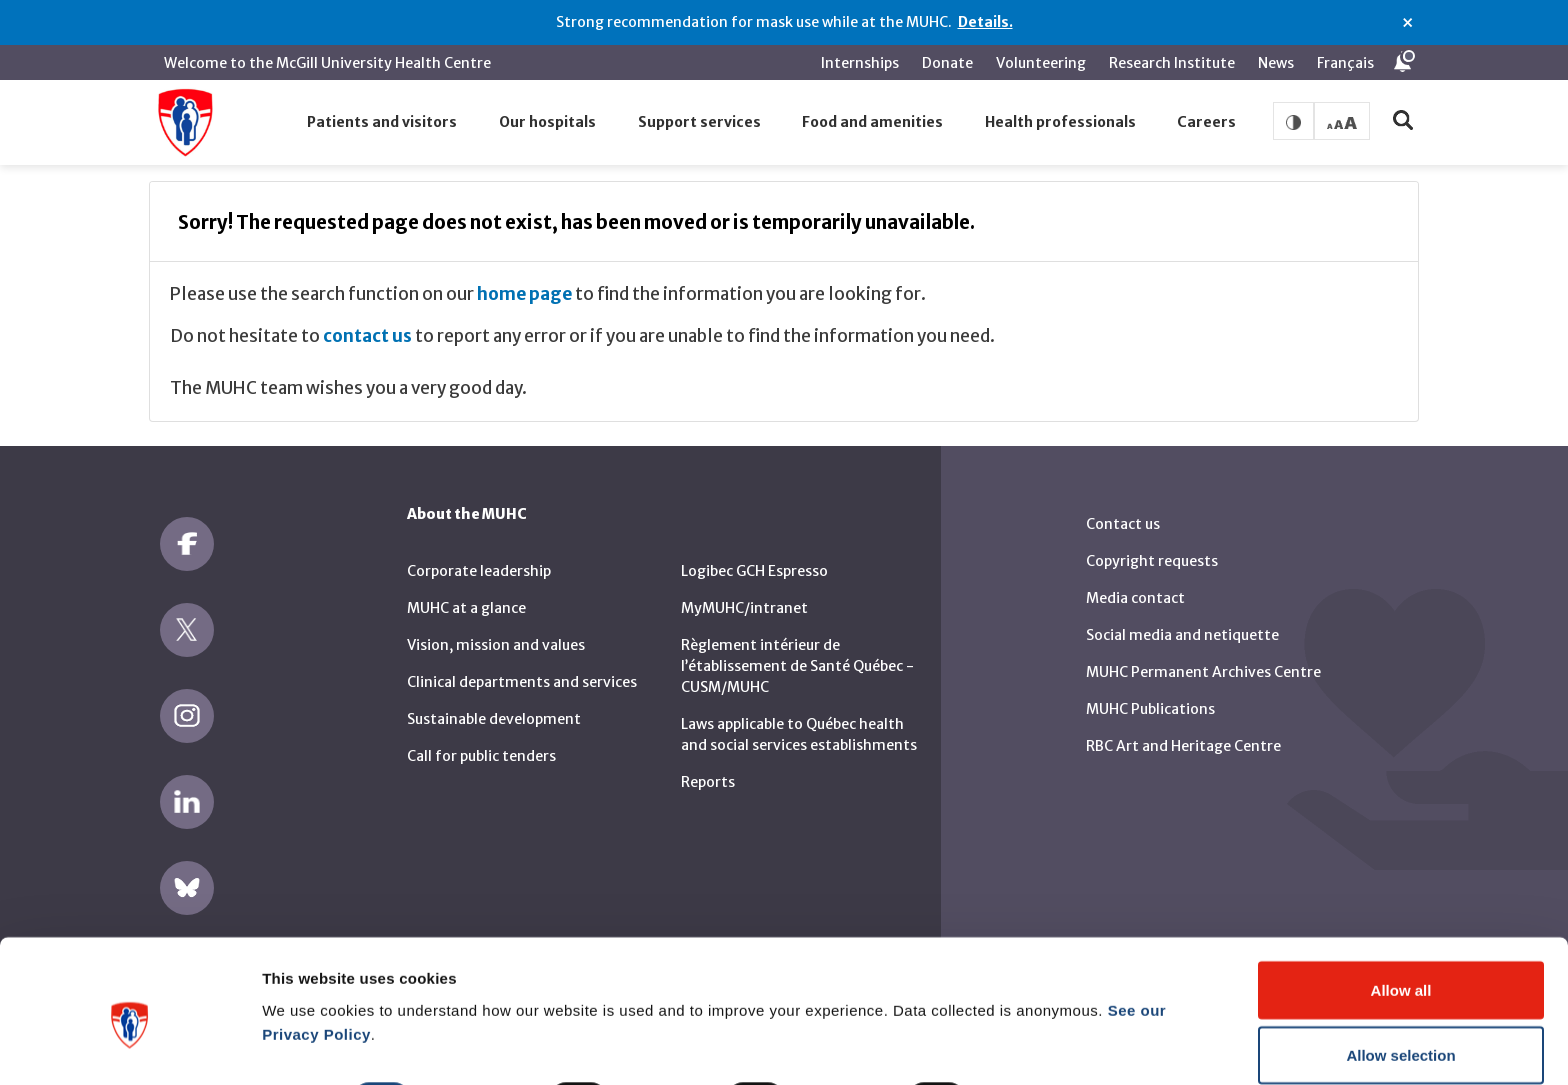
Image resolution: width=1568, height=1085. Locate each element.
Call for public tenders (481, 744)
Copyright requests (1152, 549)
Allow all (1401, 900)
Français (1345, 63)
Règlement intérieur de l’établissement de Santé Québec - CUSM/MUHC (797, 654)
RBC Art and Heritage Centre (1183, 734)
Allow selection (1400, 966)
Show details (1049, 1009)
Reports (708, 770)
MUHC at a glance (466, 596)
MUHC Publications (1150, 697)
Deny (1401, 1031)
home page (524, 282)
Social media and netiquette (1182, 623)
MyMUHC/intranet (744, 596)
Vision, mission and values (496, 633)
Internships (860, 63)
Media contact (1135, 586)
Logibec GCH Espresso (754, 559)
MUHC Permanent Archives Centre (1203, 660)
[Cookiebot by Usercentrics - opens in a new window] (129, 1046)
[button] (383, 123)
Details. (985, 22)
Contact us (1123, 512)
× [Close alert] (1407, 23)
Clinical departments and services (522, 670)
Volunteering (1041, 63)
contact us (367, 324)
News (1276, 63)
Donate (947, 63)
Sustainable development (494, 707)
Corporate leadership (479, 559)
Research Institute (1172, 63)
